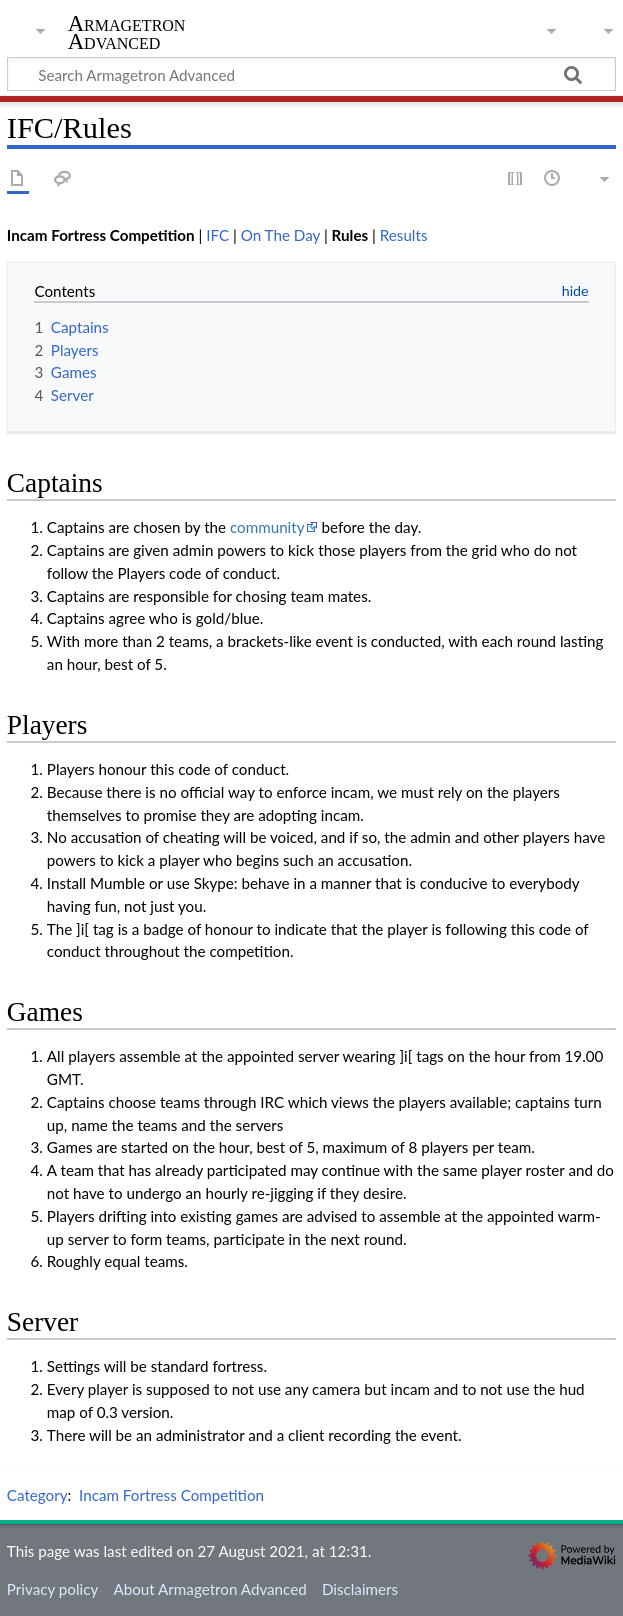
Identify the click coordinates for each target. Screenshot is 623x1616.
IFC (217, 235)
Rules (350, 235)
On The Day (280, 235)
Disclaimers (360, 1589)
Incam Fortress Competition (171, 1495)
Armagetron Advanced (127, 33)
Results (404, 235)
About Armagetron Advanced (209, 1589)
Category (37, 1495)
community (267, 527)
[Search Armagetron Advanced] (311, 74)
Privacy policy (52, 1589)
